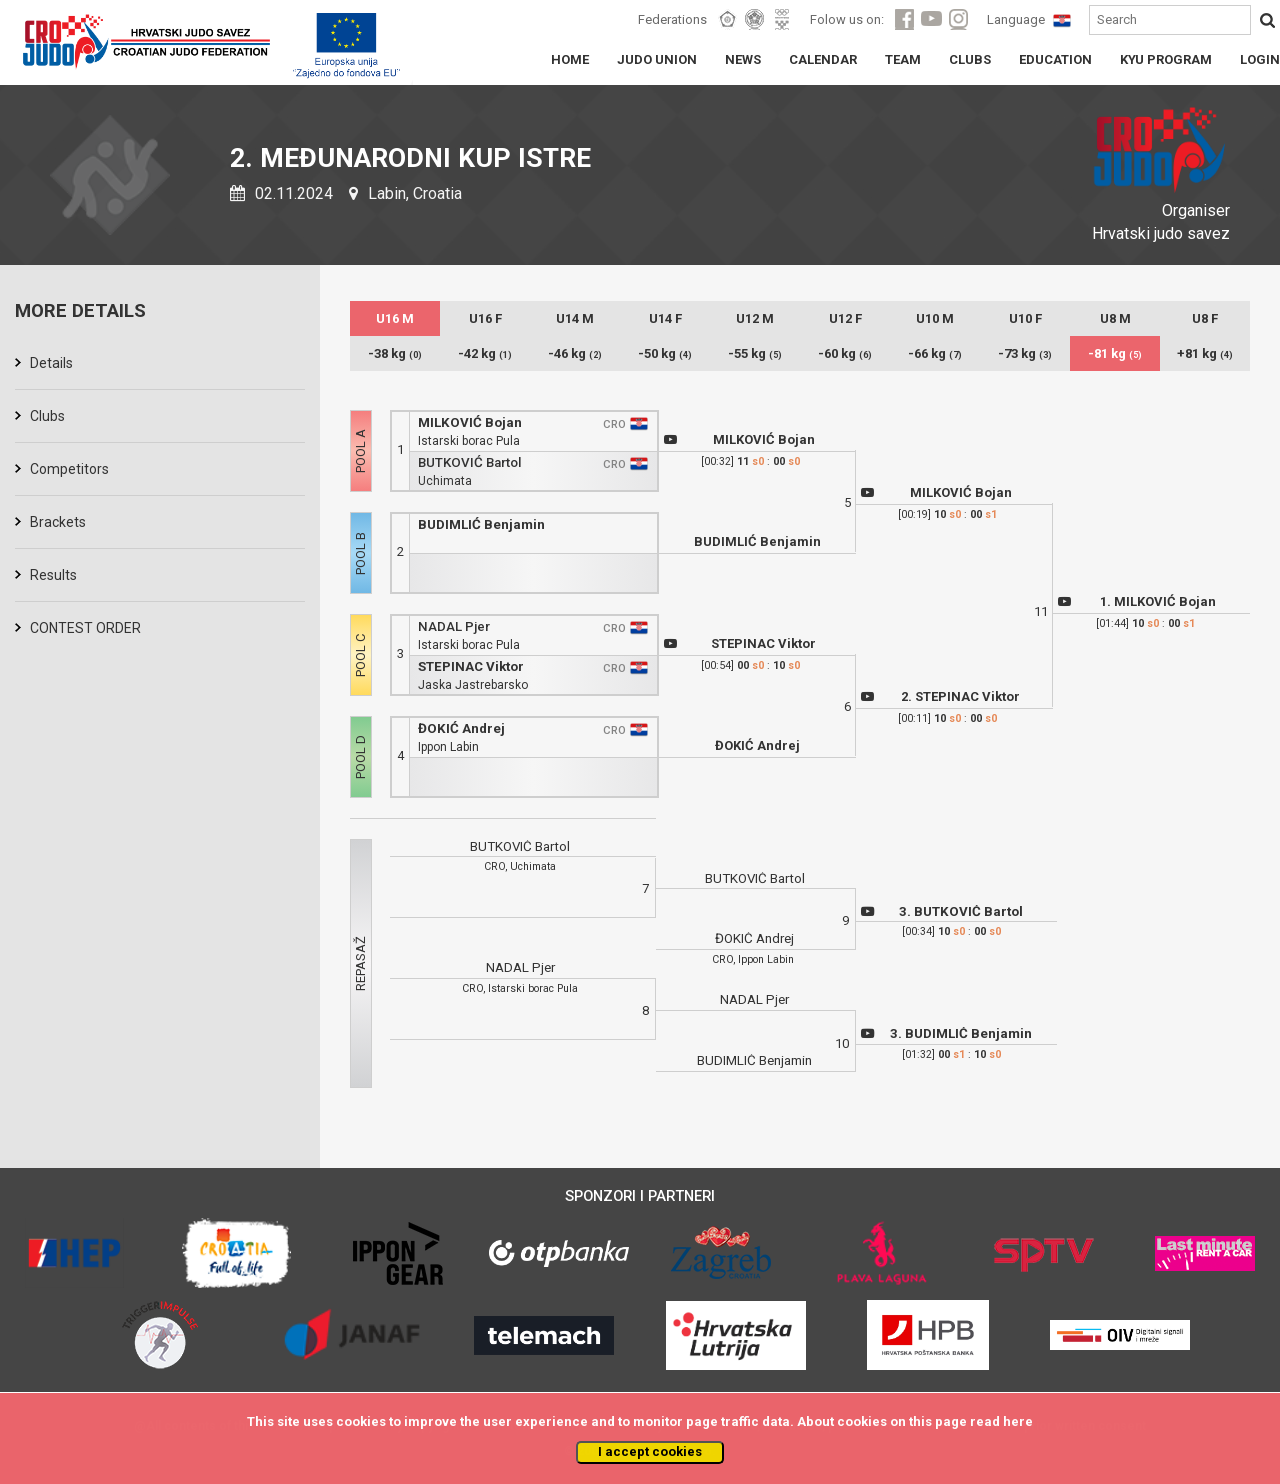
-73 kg (1025, 353)
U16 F (485, 318)
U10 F (1025, 318)
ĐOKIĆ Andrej (461, 728)
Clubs (47, 416)
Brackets (58, 522)
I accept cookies (650, 1451)
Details (51, 363)
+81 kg (1205, 353)
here (1018, 1421)
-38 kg (395, 353)
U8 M (1115, 318)
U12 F (845, 318)
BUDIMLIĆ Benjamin (481, 524)
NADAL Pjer (454, 626)
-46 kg (575, 353)
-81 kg (1115, 353)
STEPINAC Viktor (471, 666)
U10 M (935, 318)
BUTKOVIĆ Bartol (469, 462)
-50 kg (665, 353)
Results (53, 575)
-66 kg (935, 353)
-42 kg (485, 353)
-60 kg (845, 353)
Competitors (69, 469)
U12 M (755, 318)
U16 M (395, 318)
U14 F (665, 318)
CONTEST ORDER (85, 628)
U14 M (575, 318)
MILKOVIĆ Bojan (470, 422)
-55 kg (755, 353)
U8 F (1205, 318)
